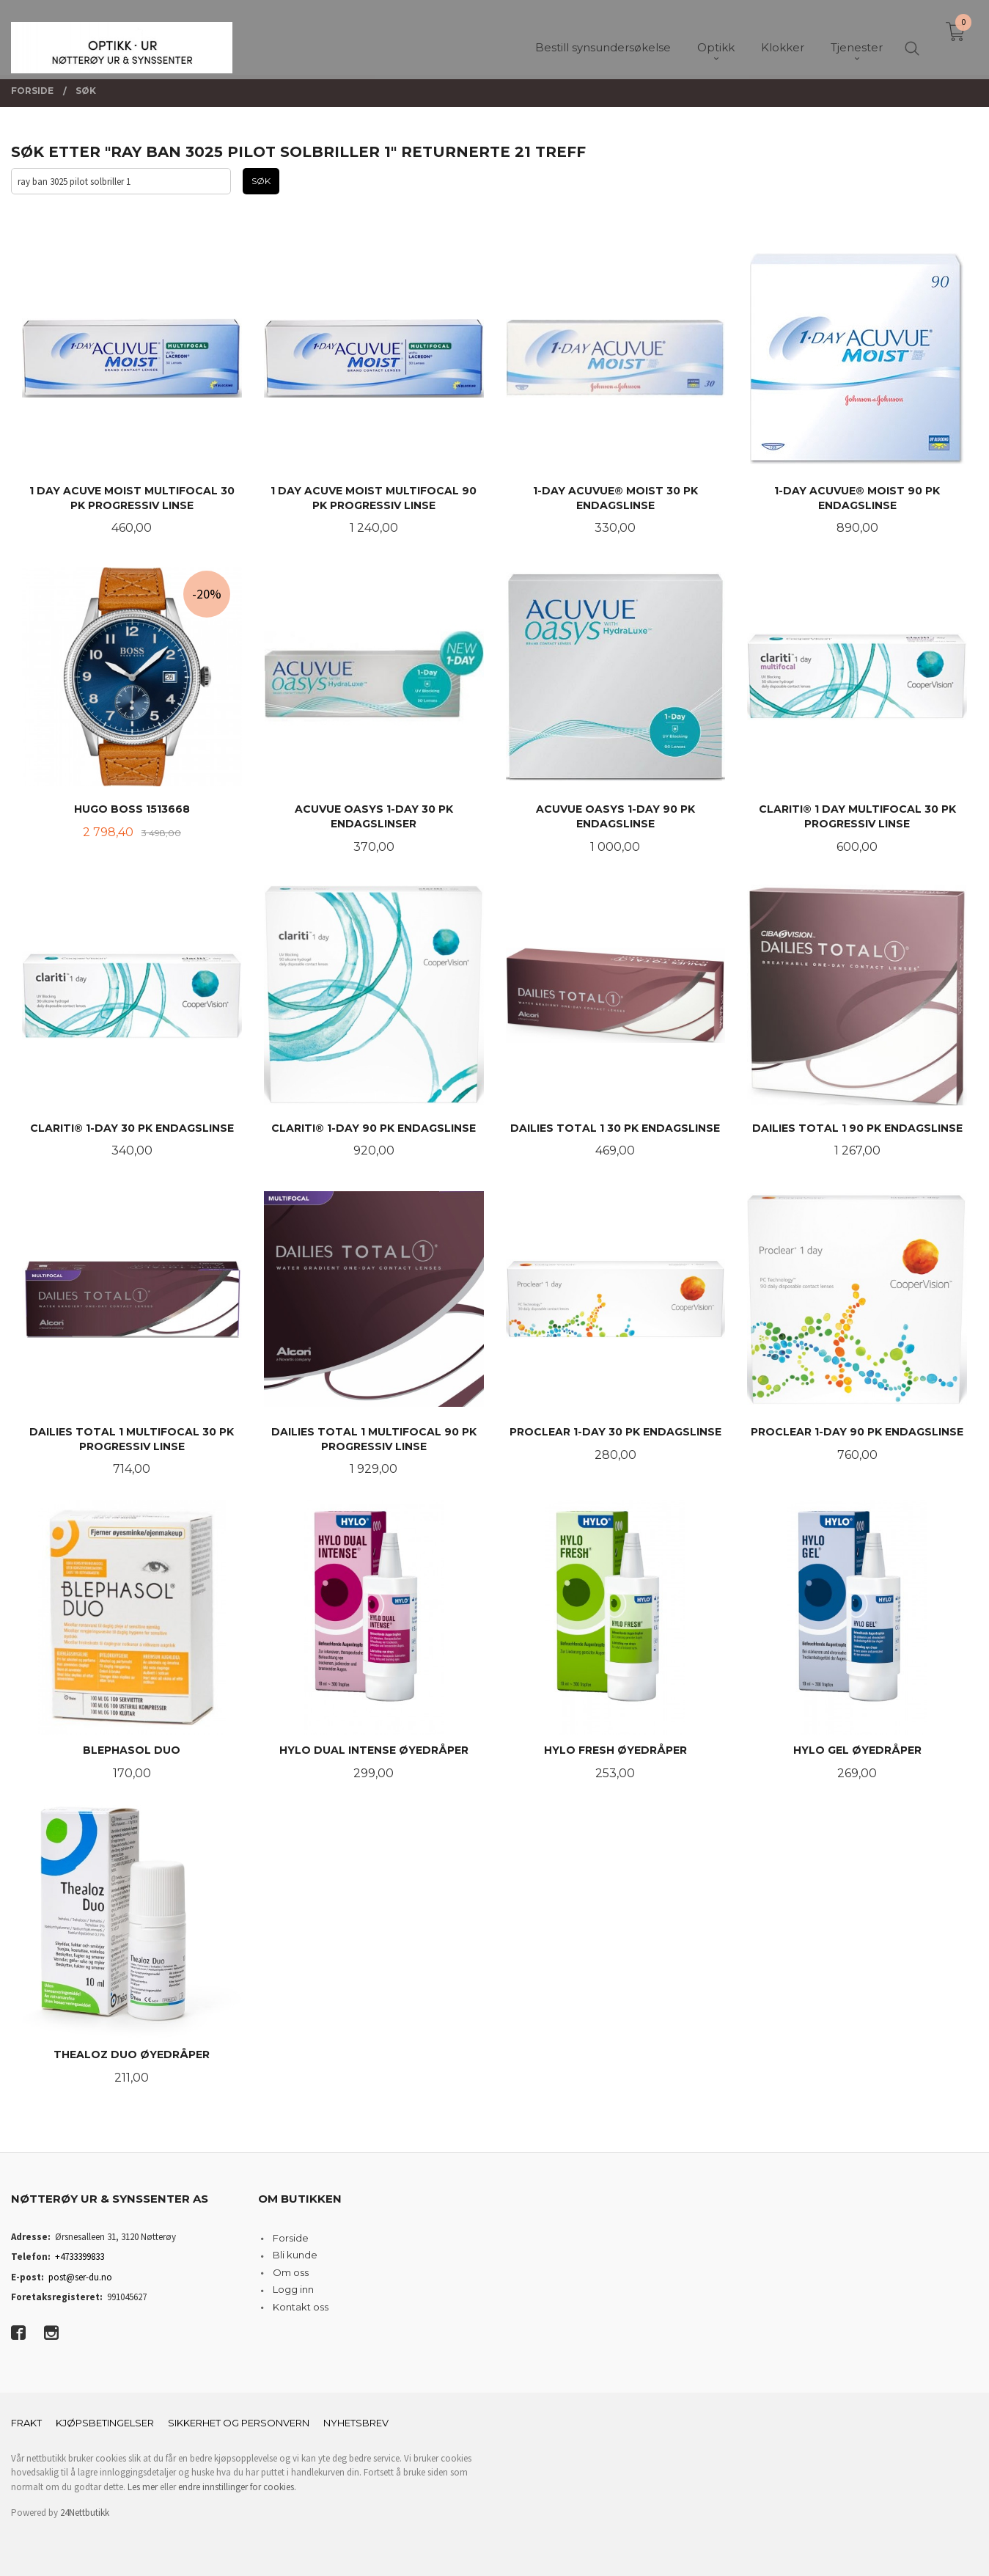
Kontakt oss (300, 2307)
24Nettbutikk (84, 2512)
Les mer (143, 2487)
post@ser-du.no (80, 2277)
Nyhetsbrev (356, 2423)
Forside (291, 2238)
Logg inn (293, 2289)
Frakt (26, 2423)
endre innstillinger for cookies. (237, 2487)
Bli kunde (295, 2255)
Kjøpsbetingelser (105, 2423)
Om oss (291, 2272)
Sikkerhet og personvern (238, 2423)
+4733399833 (79, 2256)
